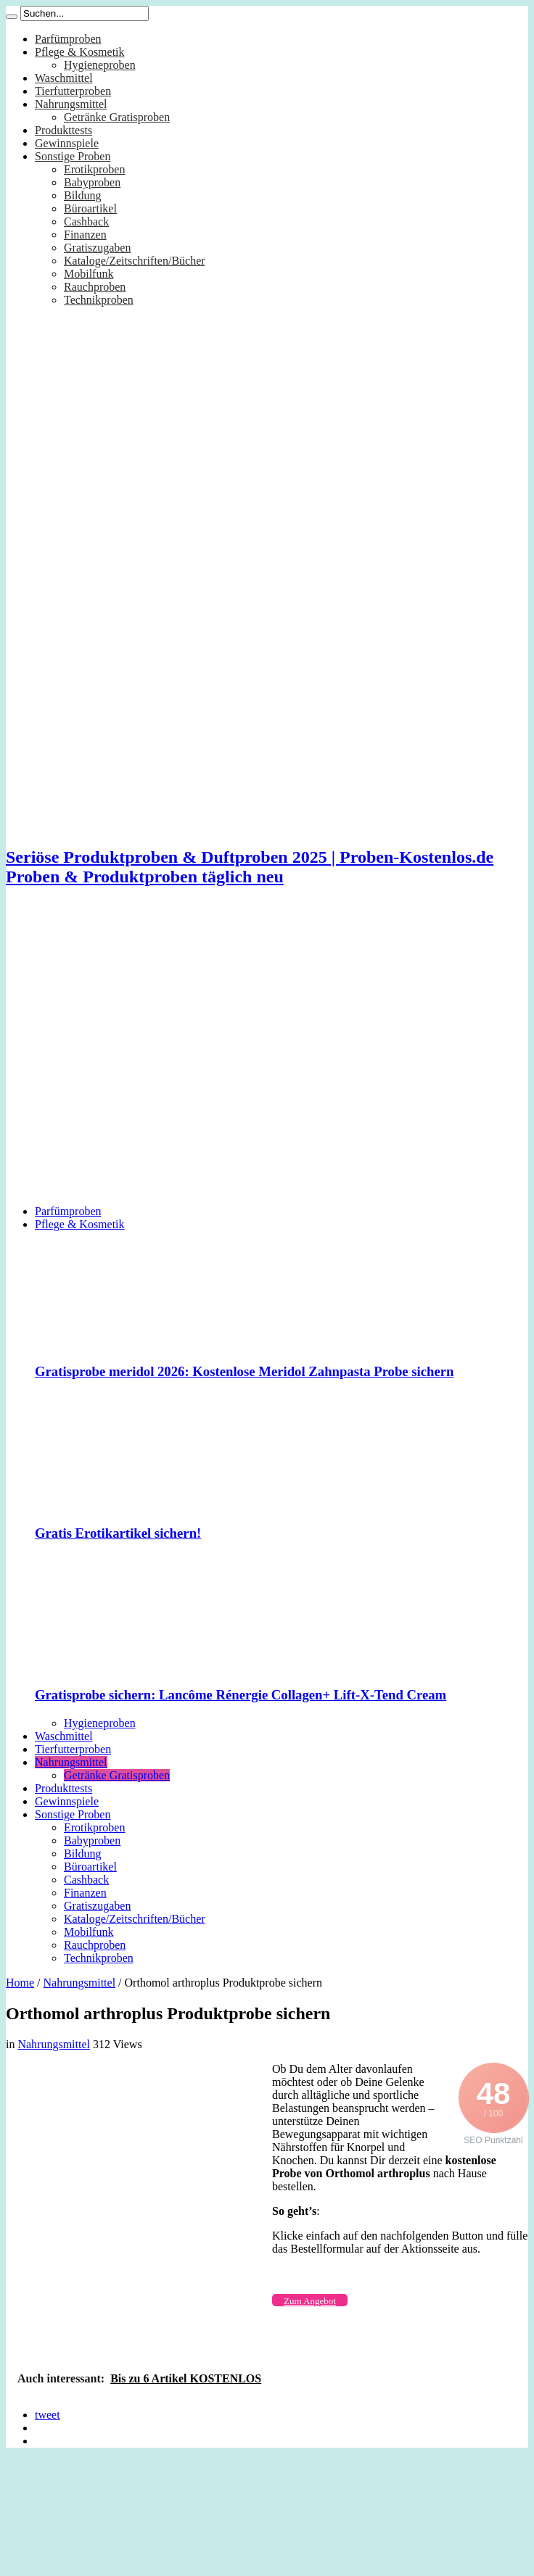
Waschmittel (64, 78)
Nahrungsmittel (71, 104)
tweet (47, 2415)
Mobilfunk (88, 274)
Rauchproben (95, 287)
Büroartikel (90, 208)
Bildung (83, 195)
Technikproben (99, 300)
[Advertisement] (136, 1057)
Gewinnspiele (67, 143)
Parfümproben (68, 39)
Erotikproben (94, 169)
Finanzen (85, 234)
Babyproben (92, 182)
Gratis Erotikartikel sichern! (118, 1533)
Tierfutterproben (73, 91)
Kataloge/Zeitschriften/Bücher (134, 260)
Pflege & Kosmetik (80, 52)
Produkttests (63, 130)
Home (20, 1982)
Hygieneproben (100, 65)
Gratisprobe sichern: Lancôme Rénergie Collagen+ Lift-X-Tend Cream (240, 1694)
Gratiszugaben (97, 247)
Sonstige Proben (72, 156)
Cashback (86, 221)
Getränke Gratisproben (117, 117)
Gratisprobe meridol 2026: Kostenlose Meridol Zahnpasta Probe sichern (244, 1371)
